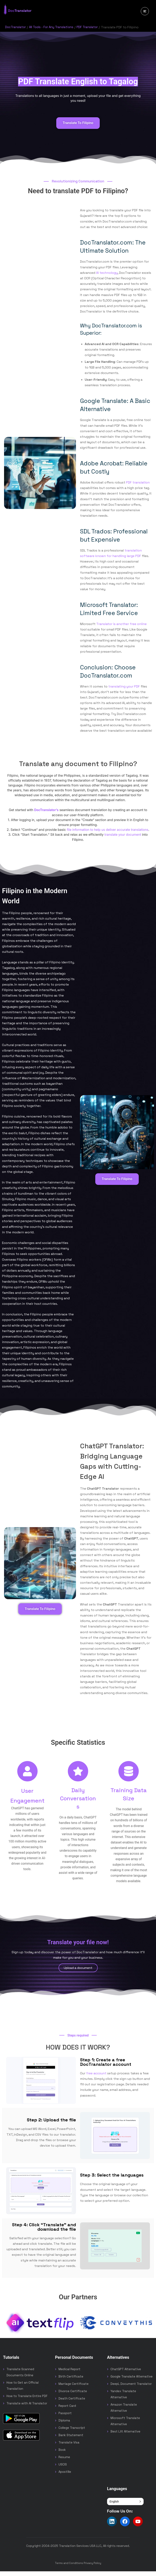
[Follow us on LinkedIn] (112, 2526)
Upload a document (78, 1972)
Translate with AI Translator (26, 2408)
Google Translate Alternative (131, 2381)
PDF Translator (92, 27)
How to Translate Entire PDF (27, 2401)
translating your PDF (124, 686)
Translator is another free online (121, 624)
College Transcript (71, 2432)
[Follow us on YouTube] (138, 2526)
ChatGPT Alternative (125, 2374)
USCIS (62, 2469)
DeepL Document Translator (131, 2388)
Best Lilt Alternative (125, 2436)
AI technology (107, 273)
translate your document (122, 839)
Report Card (67, 2410)
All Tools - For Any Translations (54, 27)
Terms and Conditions (69, 2567)
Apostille (64, 2476)
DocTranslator (16, 27)
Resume (64, 2462)
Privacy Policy (92, 2567)
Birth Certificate (70, 2381)
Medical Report (69, 2374)
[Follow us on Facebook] (125, 2526)
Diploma (64, 2425)
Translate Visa (68, 2447)
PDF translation (138, 482)
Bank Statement (70, 2440)
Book (62, 2454)
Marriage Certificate (73, 2388)
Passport (65, 2418)
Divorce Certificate (72, 2396)
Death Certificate (71, 2403)
